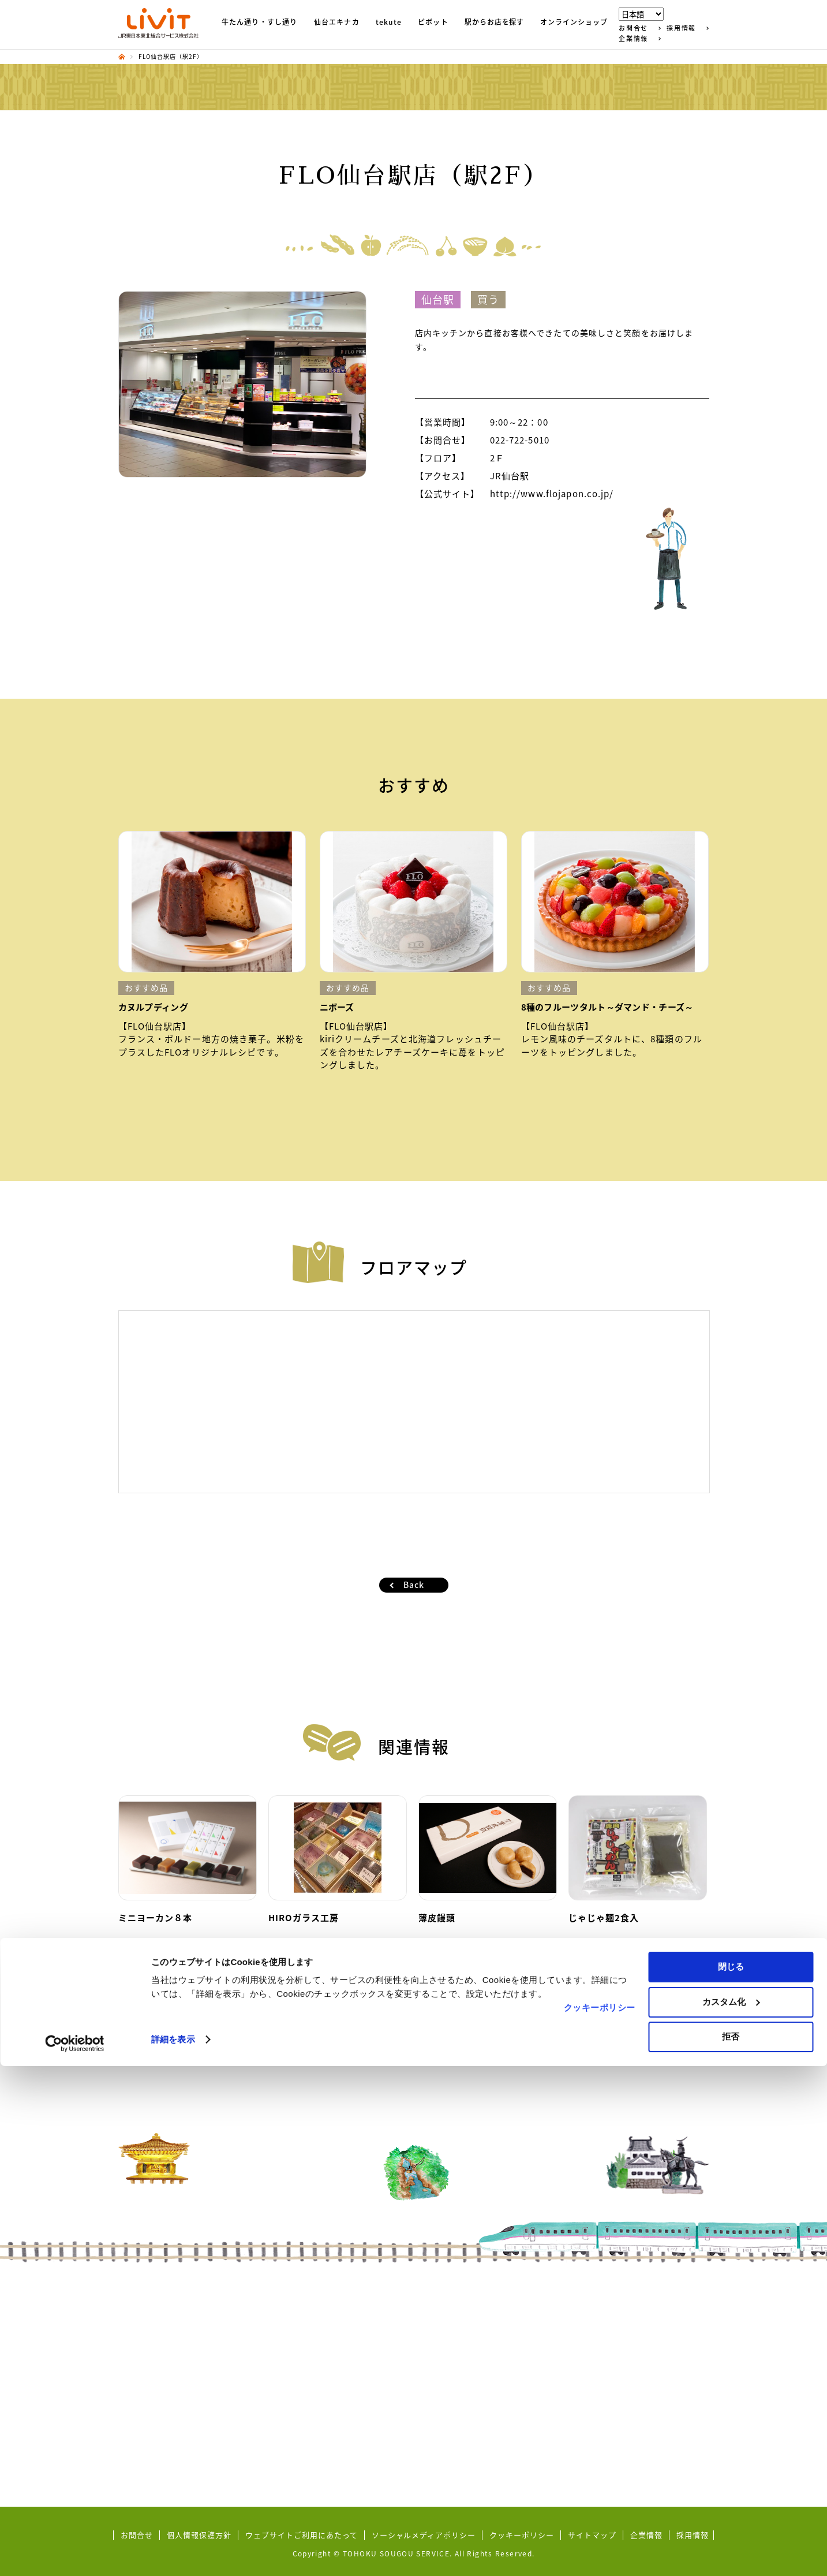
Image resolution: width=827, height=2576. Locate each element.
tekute (389, 22)
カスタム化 (730, 2512)
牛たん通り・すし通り (260, 22)
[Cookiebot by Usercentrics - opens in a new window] (74, 2553)
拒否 (730, 2546)
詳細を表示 (173, 2549)
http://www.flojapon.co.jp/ (552, 493)
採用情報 (681, 28)
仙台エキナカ (337, 22)
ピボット (433, 22)
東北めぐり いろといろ (172, 2350)
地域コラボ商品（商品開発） (183, 2409)
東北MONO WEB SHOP (488, 2336)
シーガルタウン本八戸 (485, 2306)
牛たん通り (151, 2306)
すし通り (147, 2321)
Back (413, 1584)
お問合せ (633, 28)
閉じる (731, 2476)
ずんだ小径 (151, 2336)
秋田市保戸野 (469, 2321)
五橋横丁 (147, 2424)
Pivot (285, 2380)
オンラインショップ (574, 22)
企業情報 (633, 38)
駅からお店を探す (495, 22)
